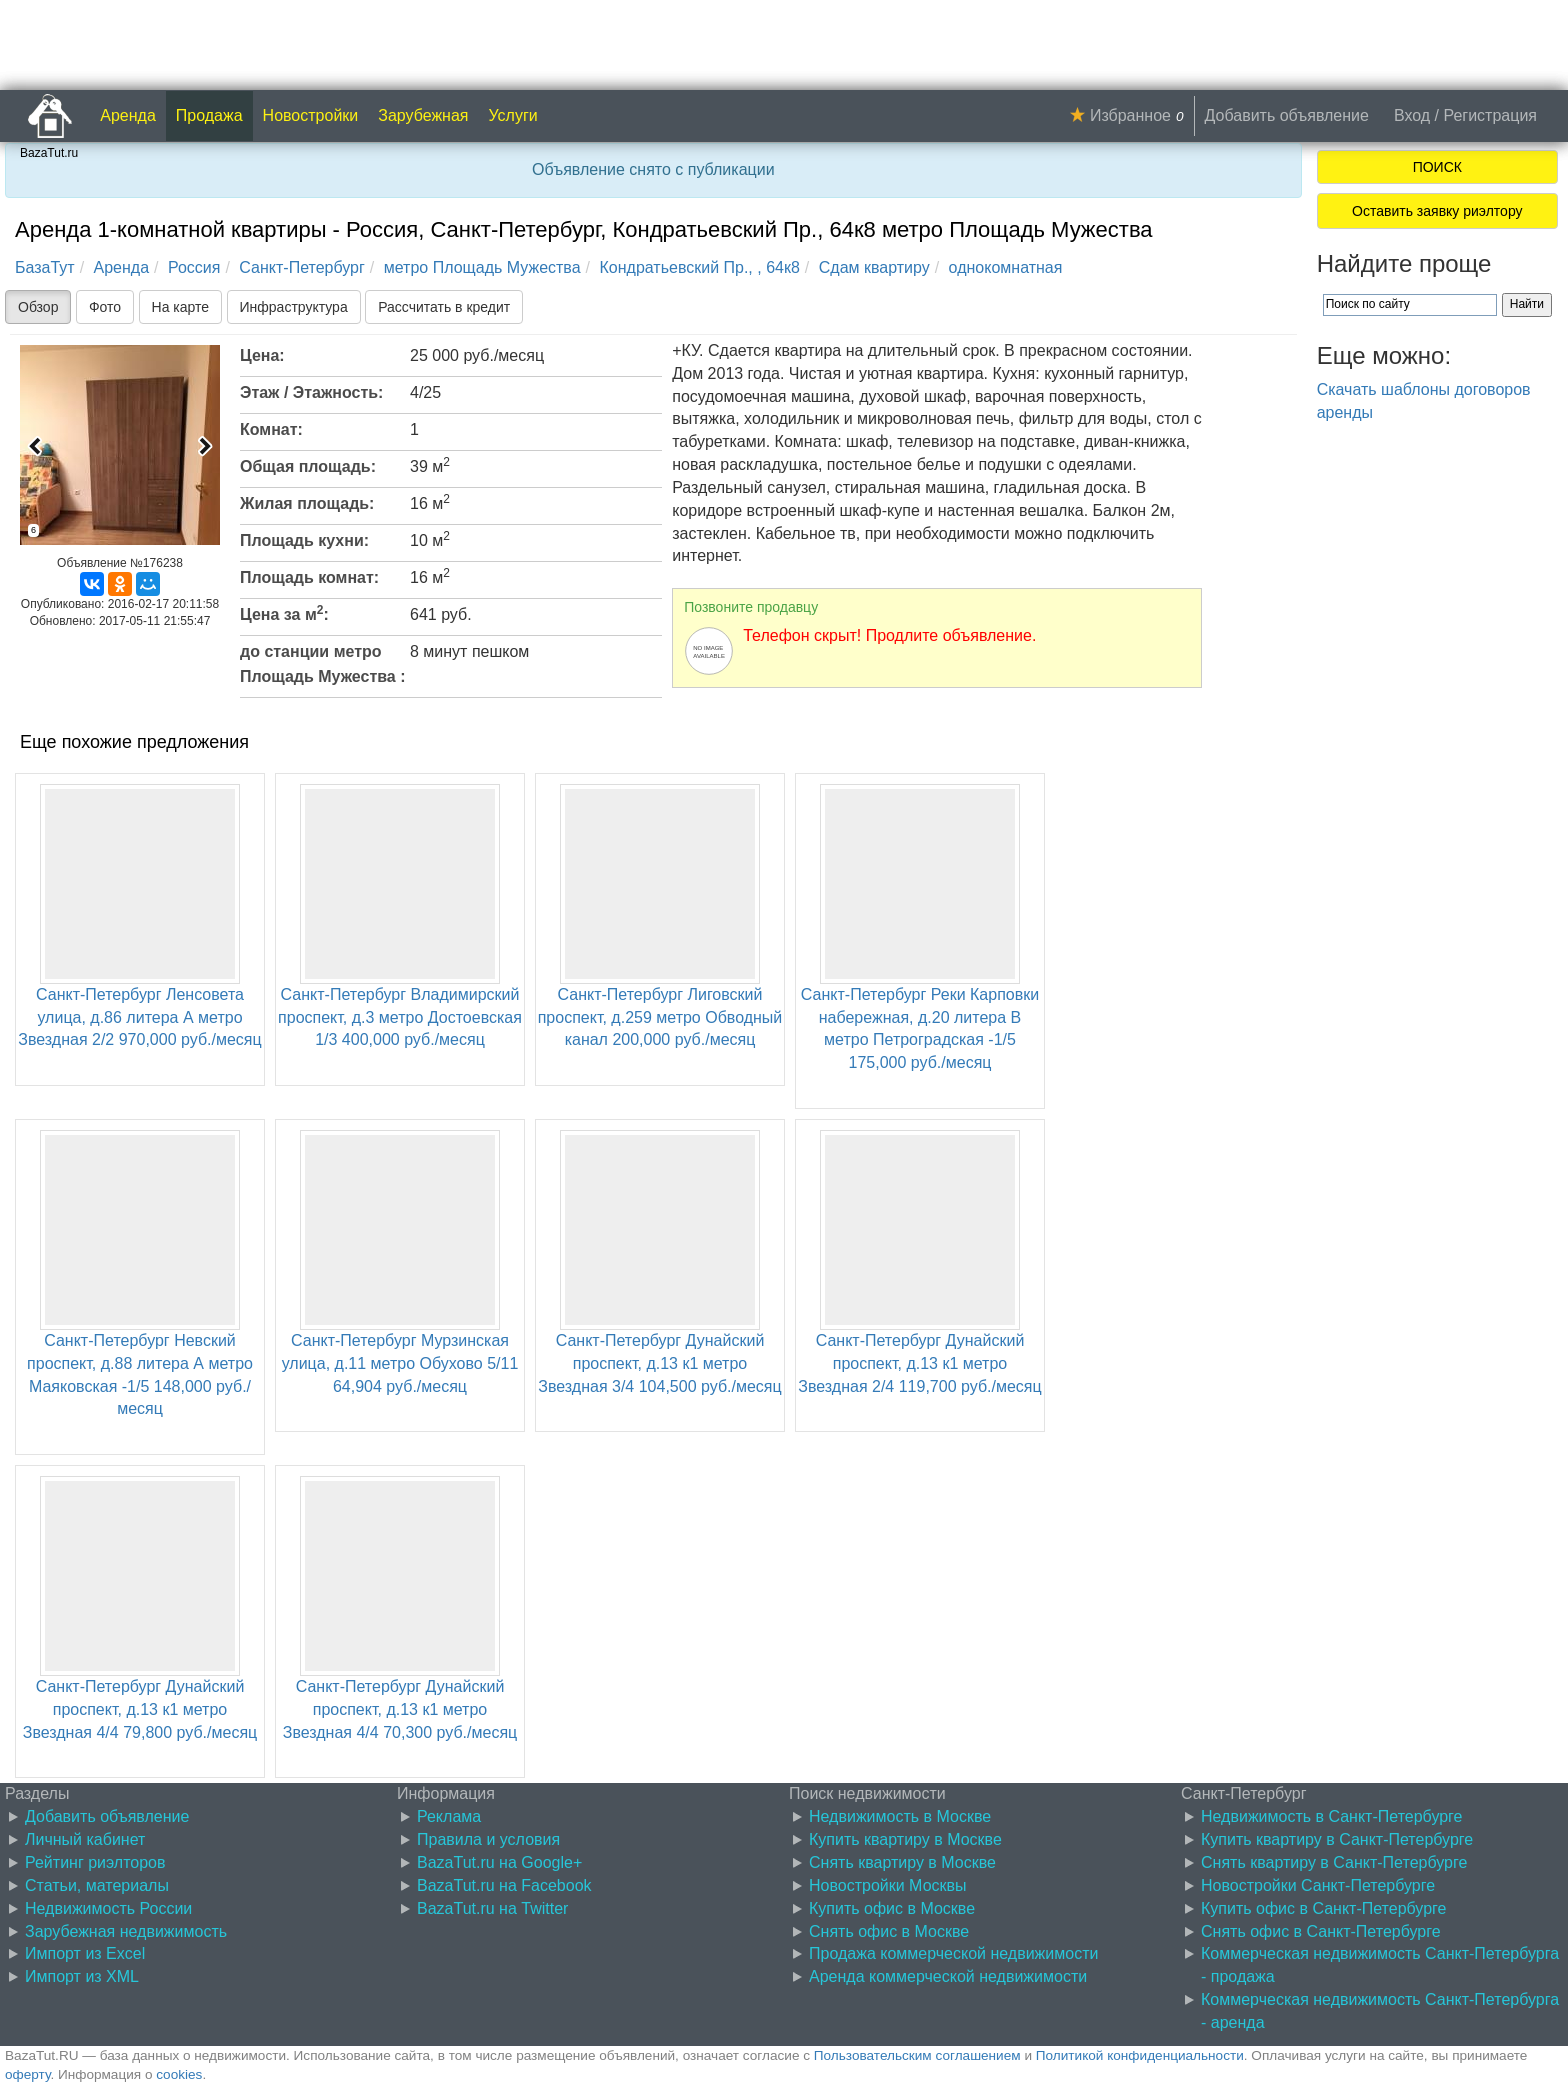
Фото (105, 307)
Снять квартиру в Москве (902, 1862)
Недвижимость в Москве (900, 1816)
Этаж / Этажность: (311, 392)
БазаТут (45, 267)
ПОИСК (1437, 167)
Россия (194, 267)
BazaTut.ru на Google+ (499, 1862)
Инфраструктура (294, 307)
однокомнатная (1006, 267)
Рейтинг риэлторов (95, 1862)
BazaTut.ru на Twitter (492, 1908)
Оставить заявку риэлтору (1437, 211)
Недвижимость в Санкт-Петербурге (1332, 1816)
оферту (27, 2074)
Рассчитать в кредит (444, 307)
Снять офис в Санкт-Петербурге (1321, 1931)
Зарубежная (423, 115)
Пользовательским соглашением (917, 2055)
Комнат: (271, 429)
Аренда (128, 115)
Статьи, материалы (97, 1885)
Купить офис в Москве (892, 1908)
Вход (1412, 115)
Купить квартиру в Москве (905, 1839)
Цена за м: (284, 613)
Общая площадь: (308, 466)
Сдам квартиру (874, 267)
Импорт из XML (82, 1976)
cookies (179, 2074)
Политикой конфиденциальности (1140, 2055)
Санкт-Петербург (301, 267)
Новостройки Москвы (888, 1885)
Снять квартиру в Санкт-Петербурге (1334, 1862)
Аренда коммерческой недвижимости (948, 1976)
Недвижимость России (108, 1908)
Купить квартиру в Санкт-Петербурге (1337, 1839)
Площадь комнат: (309, 577)
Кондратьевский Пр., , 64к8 (699, 267)
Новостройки (311, 115)
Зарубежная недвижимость (126, 1931)
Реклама (449, 1816)
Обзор (38, 307)
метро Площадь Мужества (482, 267)
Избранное (1130, 115)
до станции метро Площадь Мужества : (323, 664)
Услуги (513, 115)
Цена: (262, 355)
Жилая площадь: (307, 503)
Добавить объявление (1287, 115)
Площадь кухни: (304, 540)
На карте (181, 307)
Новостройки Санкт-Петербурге (1318, 1885)
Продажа (209, 115)
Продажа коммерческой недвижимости (953, 1953)
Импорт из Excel (85, 1953)
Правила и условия (488, 1839)
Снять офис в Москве (889, 1931)
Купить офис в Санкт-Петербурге (1323, 1908)
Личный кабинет (85, 1839)
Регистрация (1490, 115)
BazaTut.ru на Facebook (504, 1885)
